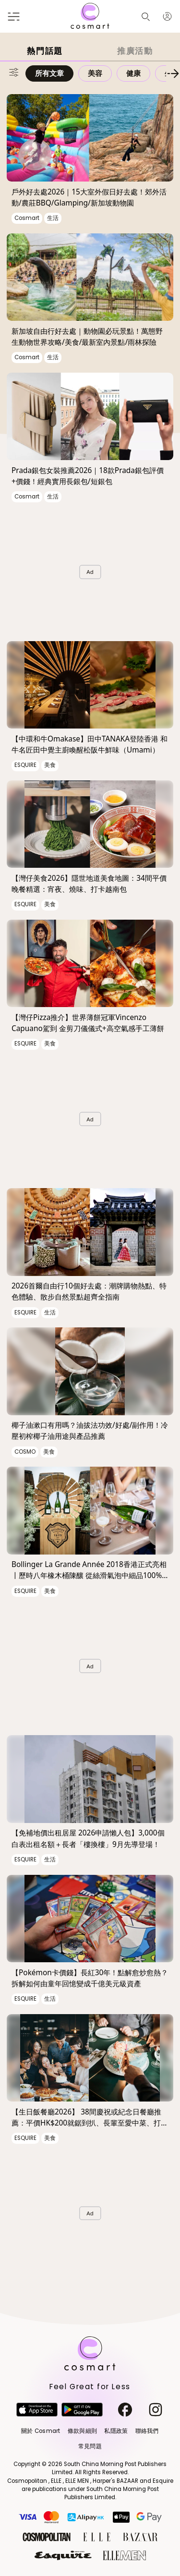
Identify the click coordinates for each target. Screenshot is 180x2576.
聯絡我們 (147, 2431)
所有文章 (49, 73)
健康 (133, 73)
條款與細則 (82, 2431)
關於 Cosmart (40, 2431)
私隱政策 (116, 2431)
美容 (95, 73)
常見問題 (90, 2446)
